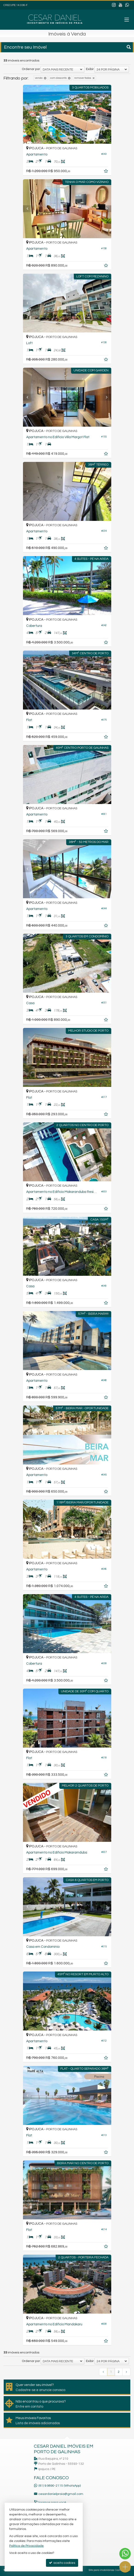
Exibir (90, 69)
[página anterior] (103, 2372)
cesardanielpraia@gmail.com (60, 2494)
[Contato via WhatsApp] (125, 2553)
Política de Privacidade (26, 2545)
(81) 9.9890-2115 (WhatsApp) (59, 2485)
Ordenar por (31, 69)
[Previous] (29, 114)
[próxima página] (126, 2372)
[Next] (104, 114)
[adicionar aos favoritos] (106, 171)
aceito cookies (62, 2562)
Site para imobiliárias (101, 2570)
